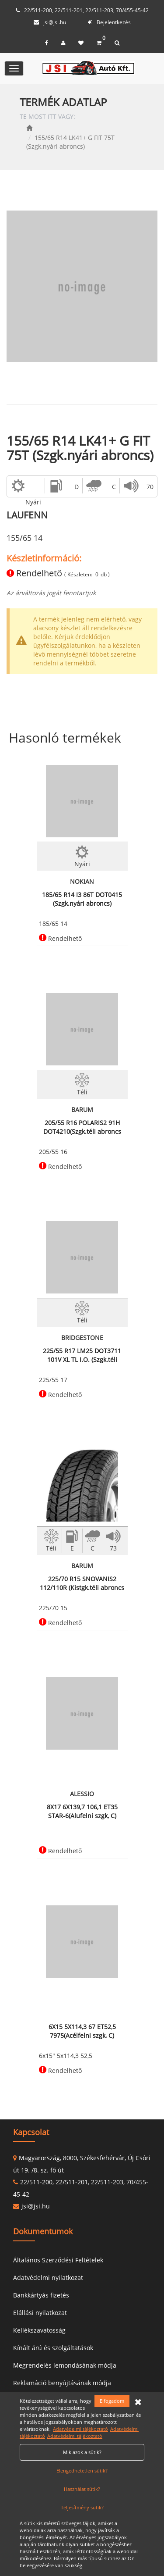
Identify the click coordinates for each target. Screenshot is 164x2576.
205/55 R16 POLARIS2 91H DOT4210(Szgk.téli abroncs (82, 1127)
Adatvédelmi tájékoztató (80, 2429)
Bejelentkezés (114, 22)
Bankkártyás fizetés (41, 2295)
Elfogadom (112, 2400)
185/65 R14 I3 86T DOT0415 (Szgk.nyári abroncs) (82, 898)
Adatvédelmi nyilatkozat (48, 2277)
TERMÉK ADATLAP (63, 102)
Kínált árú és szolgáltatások (53, 2348)
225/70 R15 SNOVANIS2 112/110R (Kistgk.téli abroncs (82, 1583)
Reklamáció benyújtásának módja (62, 2383)
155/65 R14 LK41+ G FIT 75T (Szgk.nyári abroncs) (70, 141)
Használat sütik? (82, 2489)
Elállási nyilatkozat (40, 2312)
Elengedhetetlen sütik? (82, 2470)
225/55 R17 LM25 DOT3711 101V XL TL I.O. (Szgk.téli (82, 1355)
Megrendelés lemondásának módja (64, 2365)
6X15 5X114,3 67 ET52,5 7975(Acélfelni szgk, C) (82, 2031)
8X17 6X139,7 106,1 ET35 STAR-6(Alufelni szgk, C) (82, 1811)
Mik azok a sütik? (82, 2452)
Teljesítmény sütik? (82, 2507)
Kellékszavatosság (39, 2330)
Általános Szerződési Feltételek (58, 2260)
